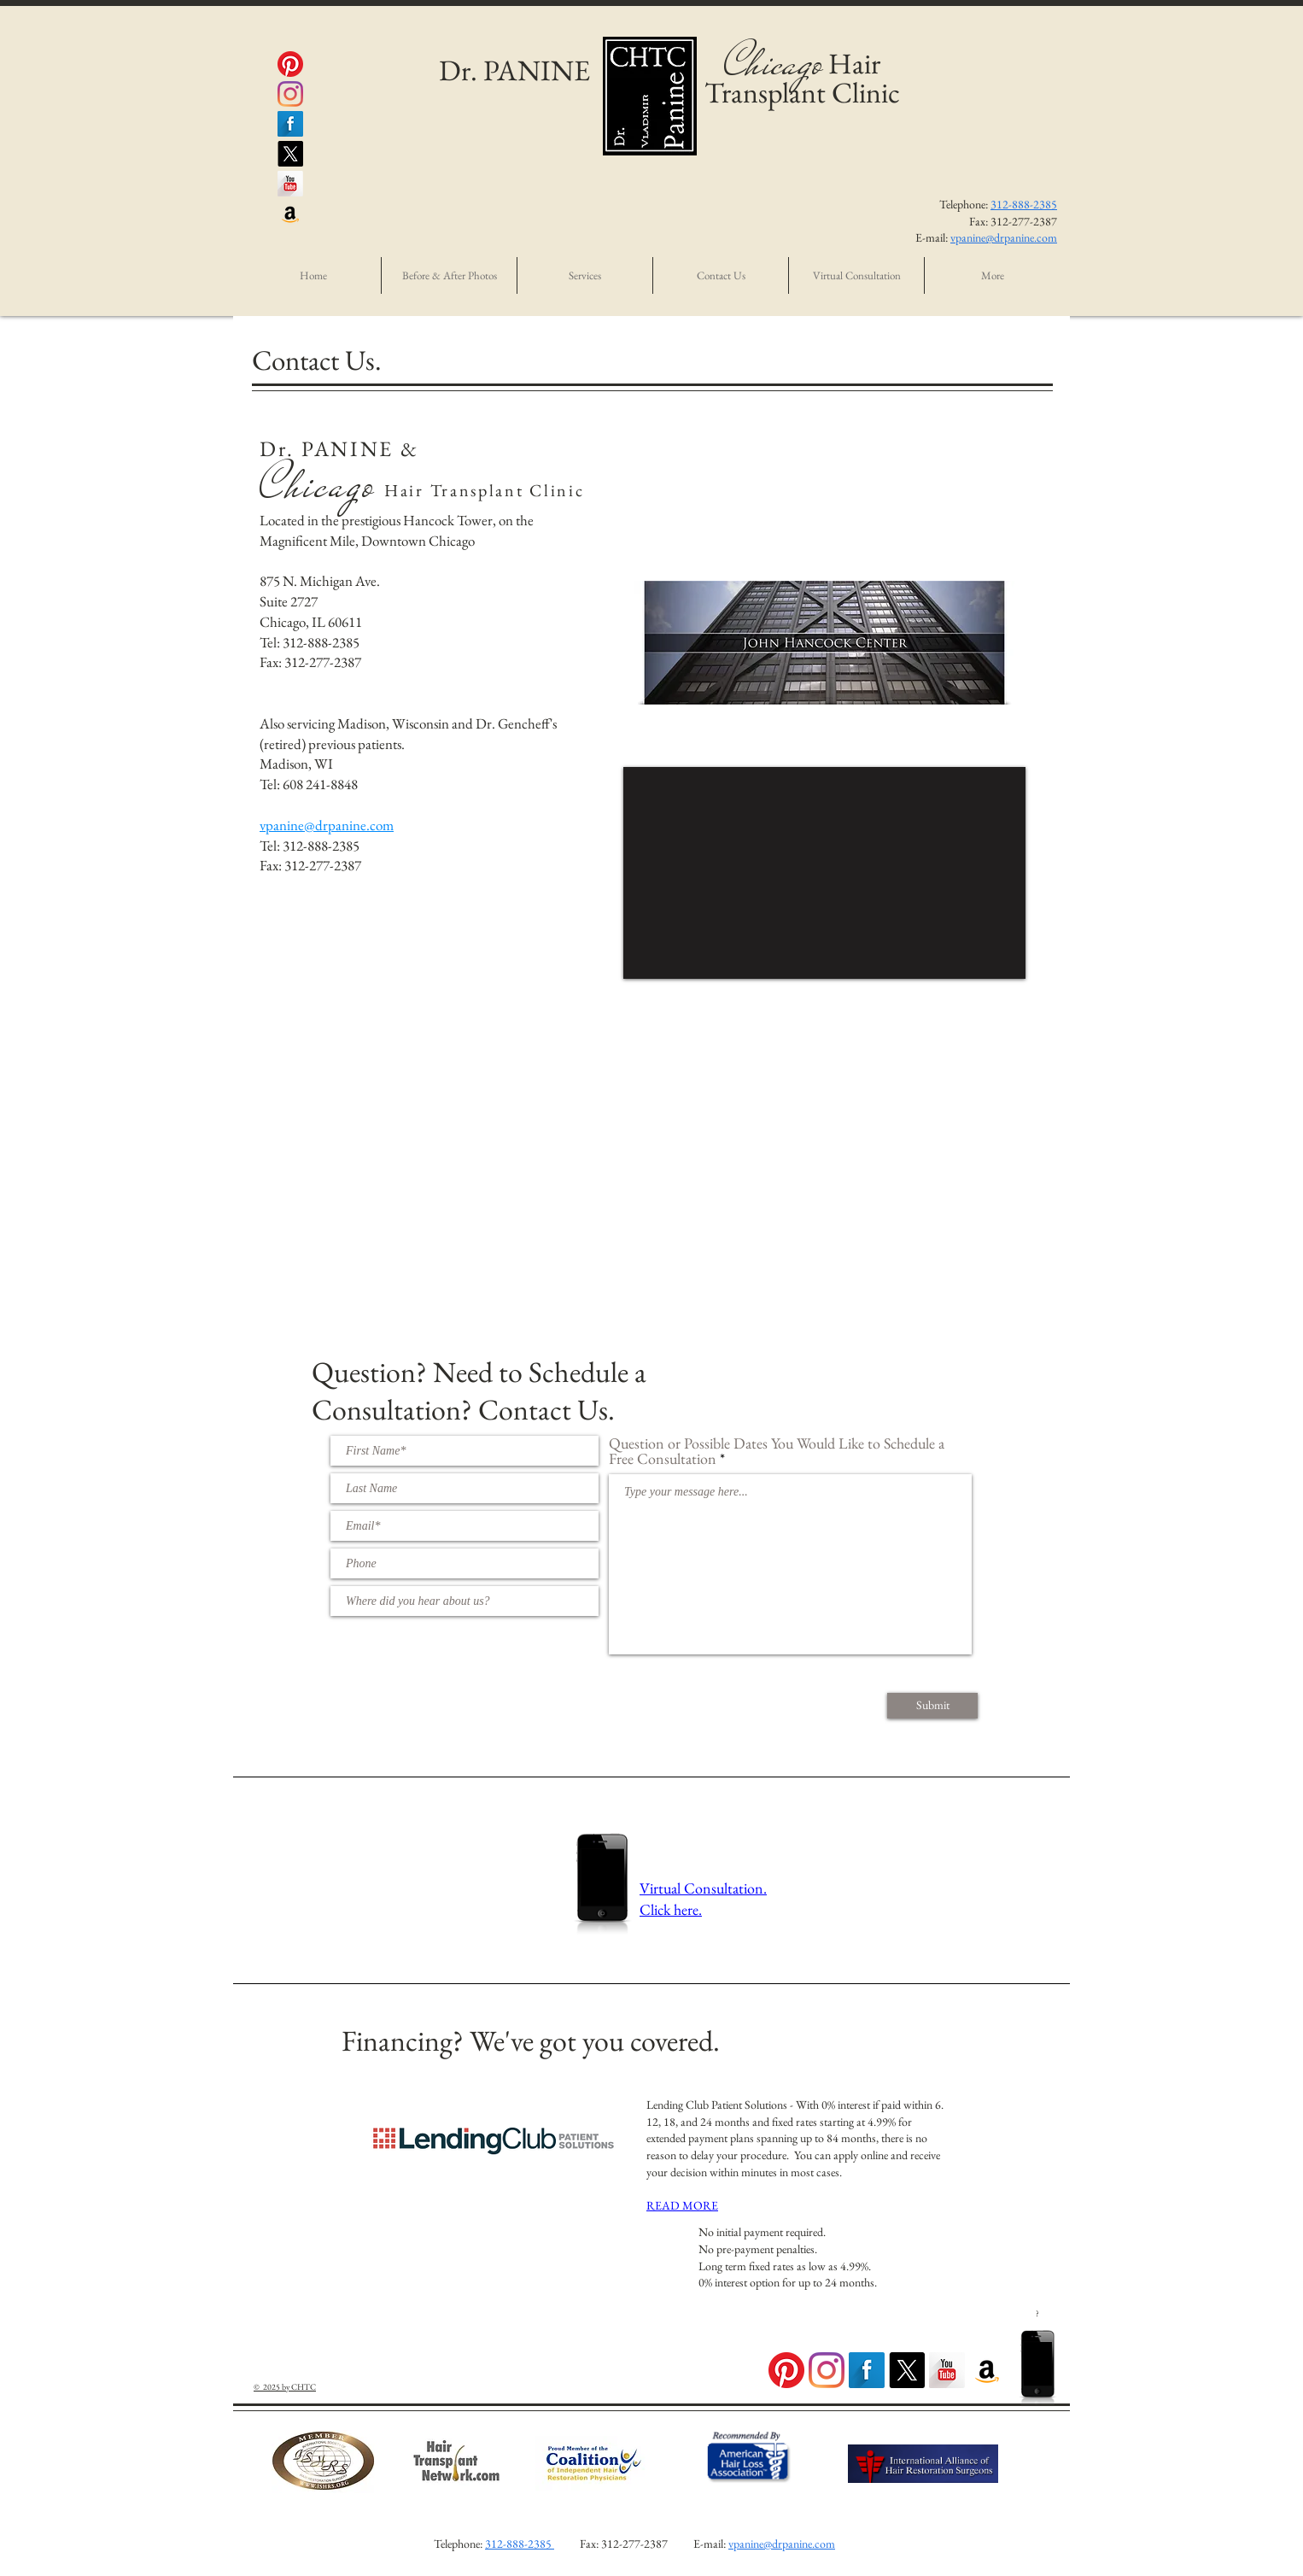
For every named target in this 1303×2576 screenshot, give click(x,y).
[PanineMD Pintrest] (290, 64)
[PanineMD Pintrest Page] (786, 2370)
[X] (290, 154)
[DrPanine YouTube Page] (947, 2370)
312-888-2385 (1023, 204)
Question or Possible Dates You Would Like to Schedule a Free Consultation (776, 1451)
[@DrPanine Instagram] (290, 94)
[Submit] (932, 1705)
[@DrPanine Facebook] (290, 124)
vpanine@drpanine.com (1003, 237)
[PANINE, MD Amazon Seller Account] (987, 2370)
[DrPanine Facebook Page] (867, 2370)
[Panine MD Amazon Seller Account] (290, 213)
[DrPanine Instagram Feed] (826, 2370)
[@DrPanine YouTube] (290, 183)
